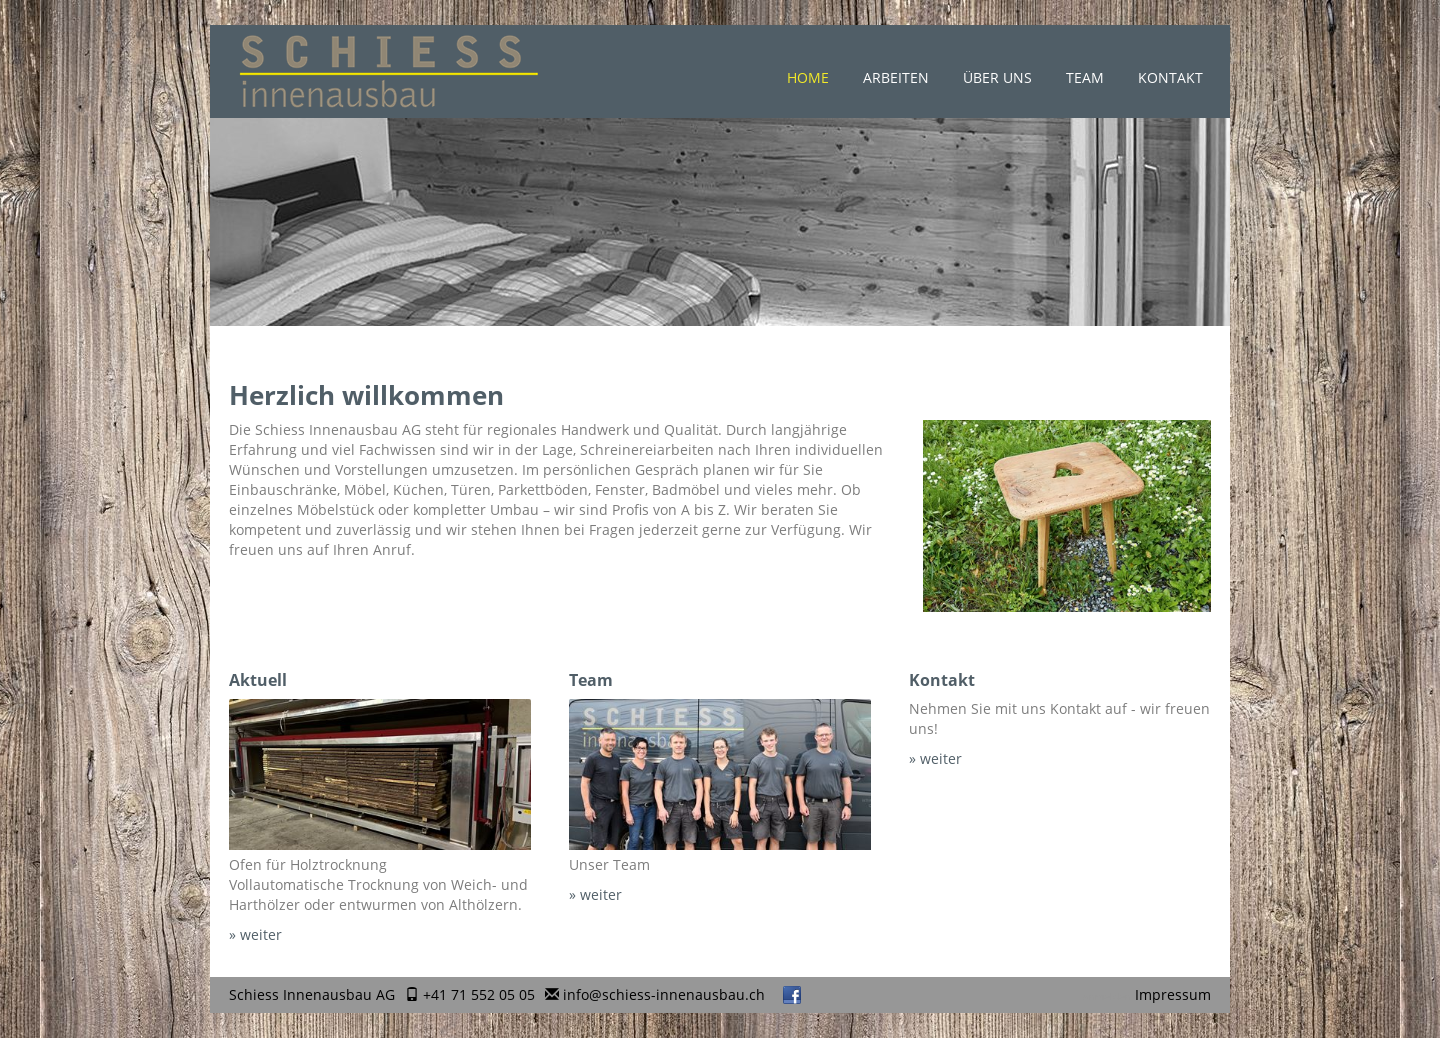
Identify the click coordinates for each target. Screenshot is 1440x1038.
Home (808, 77)
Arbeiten (896, 77)
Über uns (997, 77)
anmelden (1107, 996)
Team (1085, 77)
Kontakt (1170, 77)
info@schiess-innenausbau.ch (664, 994)
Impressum (1173, 994)
